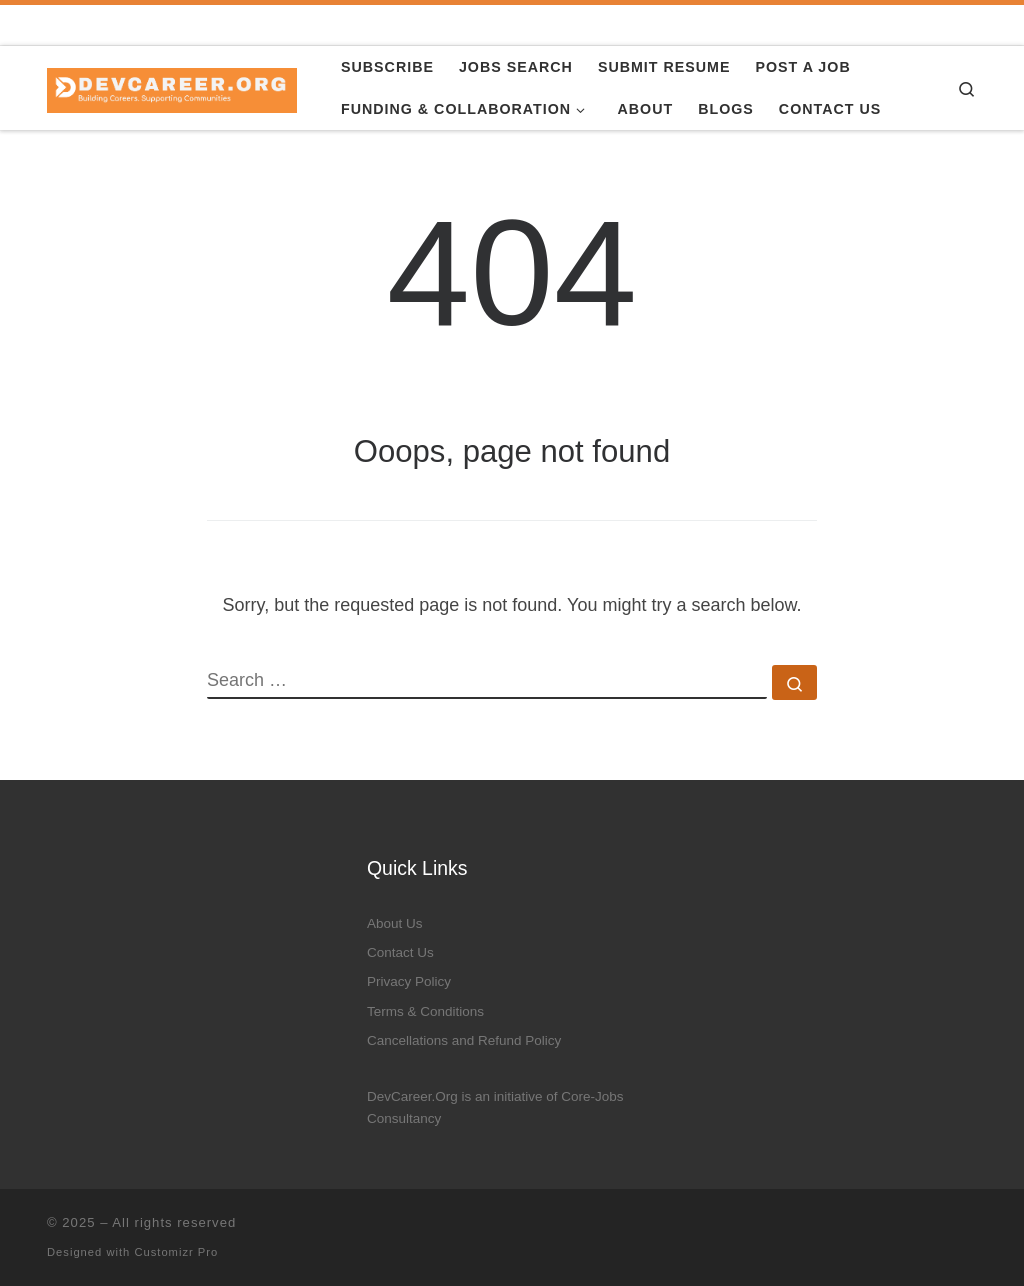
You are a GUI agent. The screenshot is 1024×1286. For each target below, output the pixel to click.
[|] (172, 87)
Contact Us (400, 952)
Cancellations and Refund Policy (464, 1040)
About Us (395, 923)
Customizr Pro (176, 1252)
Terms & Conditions (425, 1011)
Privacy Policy (409, 981)
